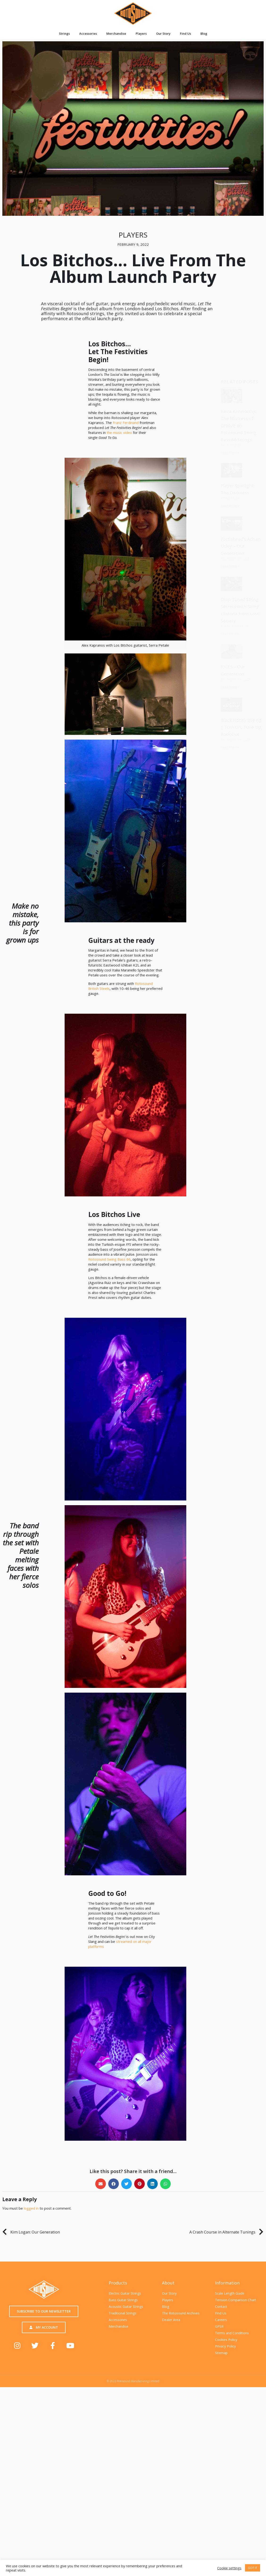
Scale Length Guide (229, 2293)
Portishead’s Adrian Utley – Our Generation (241, 534)
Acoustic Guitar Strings (126, 2306)
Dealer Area (171, 2320)
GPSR (219, 2326)
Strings (64, 33)
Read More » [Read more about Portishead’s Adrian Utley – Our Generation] (230, 554)
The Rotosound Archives (181, 2313)
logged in (31, 2208)
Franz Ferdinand (126, 422)
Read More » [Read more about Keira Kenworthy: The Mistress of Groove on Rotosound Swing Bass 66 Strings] (230, 441)
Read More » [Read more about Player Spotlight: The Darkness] (230, 494)
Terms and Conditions (232, 2333)
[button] (43, 2311)
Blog (203, 33)
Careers (221, 2320)
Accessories (88, 33)
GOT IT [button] (252, 2568)
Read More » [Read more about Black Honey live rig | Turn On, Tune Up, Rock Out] (230, 735)
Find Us (185, 33)
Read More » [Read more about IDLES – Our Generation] (230, 675)
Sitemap (221, 2353)
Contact (221, 2306)
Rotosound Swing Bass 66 (109, 1259)
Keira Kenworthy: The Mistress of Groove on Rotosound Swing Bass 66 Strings (238, 413)
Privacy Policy (225, 2346)
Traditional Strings (122, 2313)
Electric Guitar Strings (125, 2293)
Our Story (163, 33)
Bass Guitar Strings (123, 2300)
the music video (119, 432)
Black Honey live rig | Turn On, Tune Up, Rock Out (241, 715)
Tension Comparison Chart (235, 2300)
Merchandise (116, 33)
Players (141, 33)
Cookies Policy (226, 2339)
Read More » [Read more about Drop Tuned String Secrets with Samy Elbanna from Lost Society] (230, 622)
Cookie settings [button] (229, 2568)
